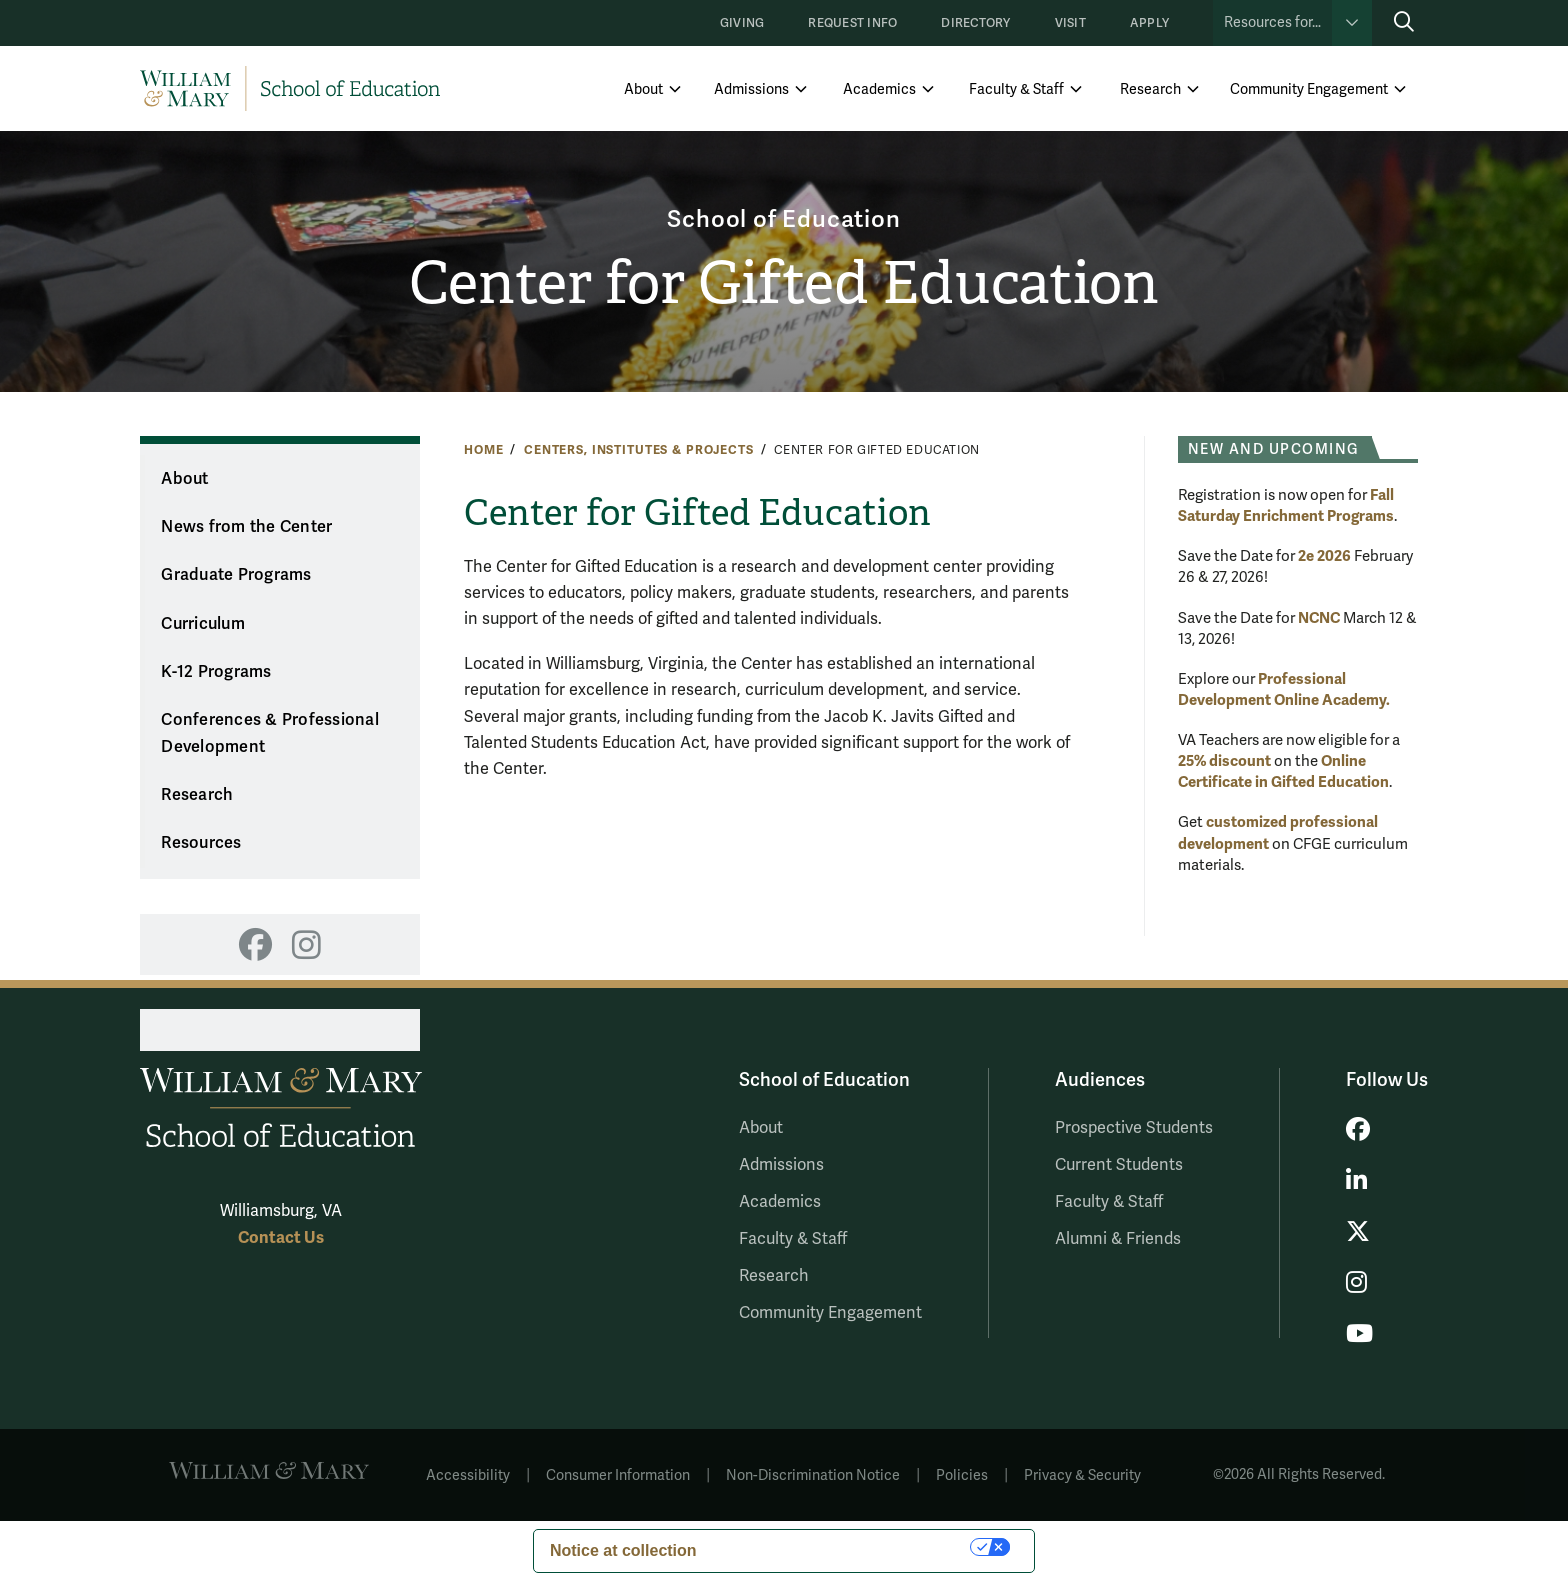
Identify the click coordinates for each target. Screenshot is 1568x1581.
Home (483, 450)
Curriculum (203, 624)
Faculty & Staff (1016, 89)
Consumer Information (618, 1475)
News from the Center (246, 527)
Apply (1149, 23)
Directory (975, 23)
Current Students (1119, 1165)
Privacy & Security (1082, 1475)
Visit (1070, 23)
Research (1150, 89)
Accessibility (468, 1475)
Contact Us (281, 1237)
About (643, 89)
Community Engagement (1309, 89)
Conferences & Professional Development (270, 733)
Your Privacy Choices (844, 1546)
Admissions (751, 89)
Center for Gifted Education (784, 283)
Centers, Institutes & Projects (639, 450)
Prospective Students (1134, 1128)
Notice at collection (623, 1550)
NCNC (1319, 618)
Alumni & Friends (1118, 1239)
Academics (879, 89)
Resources (201, 843)
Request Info (852, 23)
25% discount (1224, 761)
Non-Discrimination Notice (813, 1475)
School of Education (783, 219)
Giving (742, 23)
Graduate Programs (236, 575)
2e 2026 (1324, 556)
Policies (962, 1475)
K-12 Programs (216, 672)
